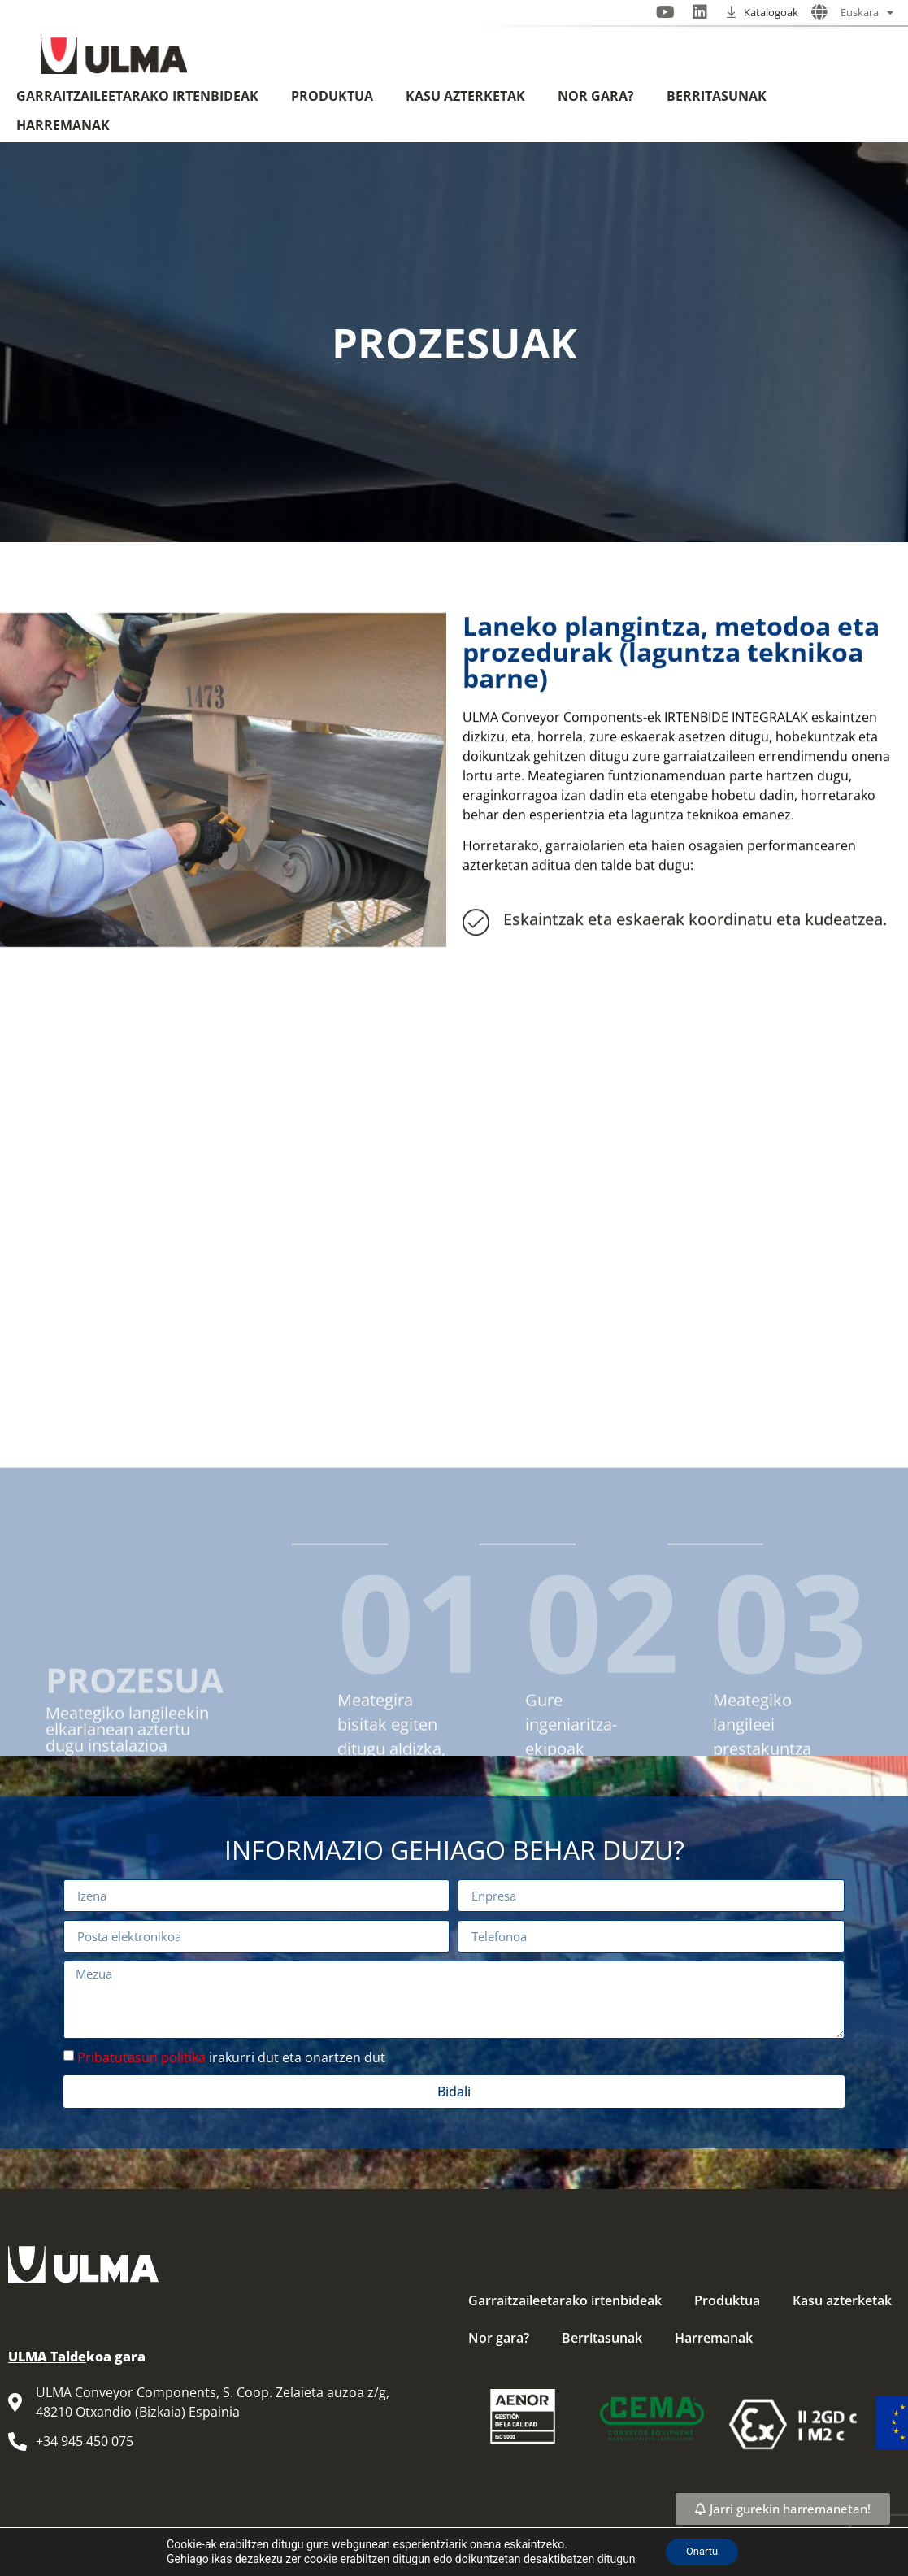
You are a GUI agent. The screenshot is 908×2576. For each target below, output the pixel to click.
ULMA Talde (47, 2356)
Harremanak (63, 125)
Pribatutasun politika (141, 2057)
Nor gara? (596, 96)
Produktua (332, 96)
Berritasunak (717, 96)
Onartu (701, 2550)
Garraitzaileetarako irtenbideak (137, 96)
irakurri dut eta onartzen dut (231, 2057)
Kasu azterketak (465, 96)
